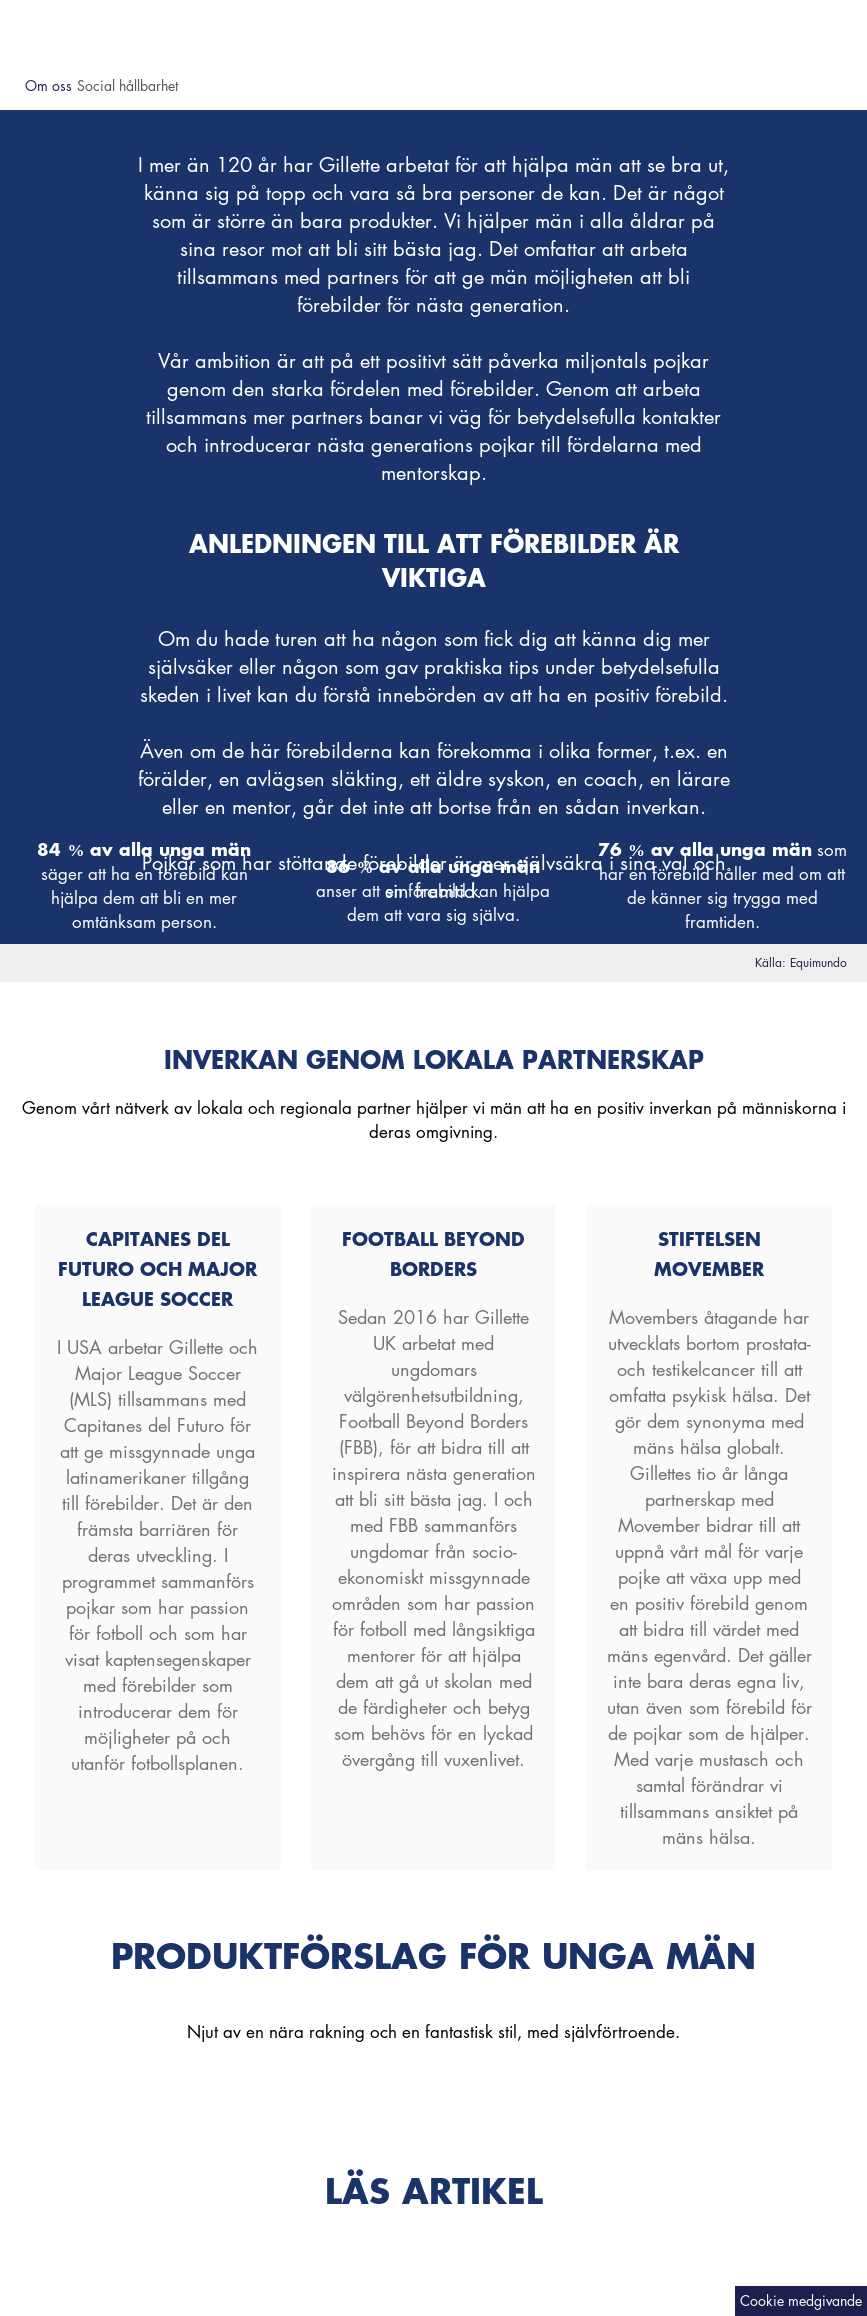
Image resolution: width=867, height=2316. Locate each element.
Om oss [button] (48, 85)
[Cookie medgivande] (801, 2301)
